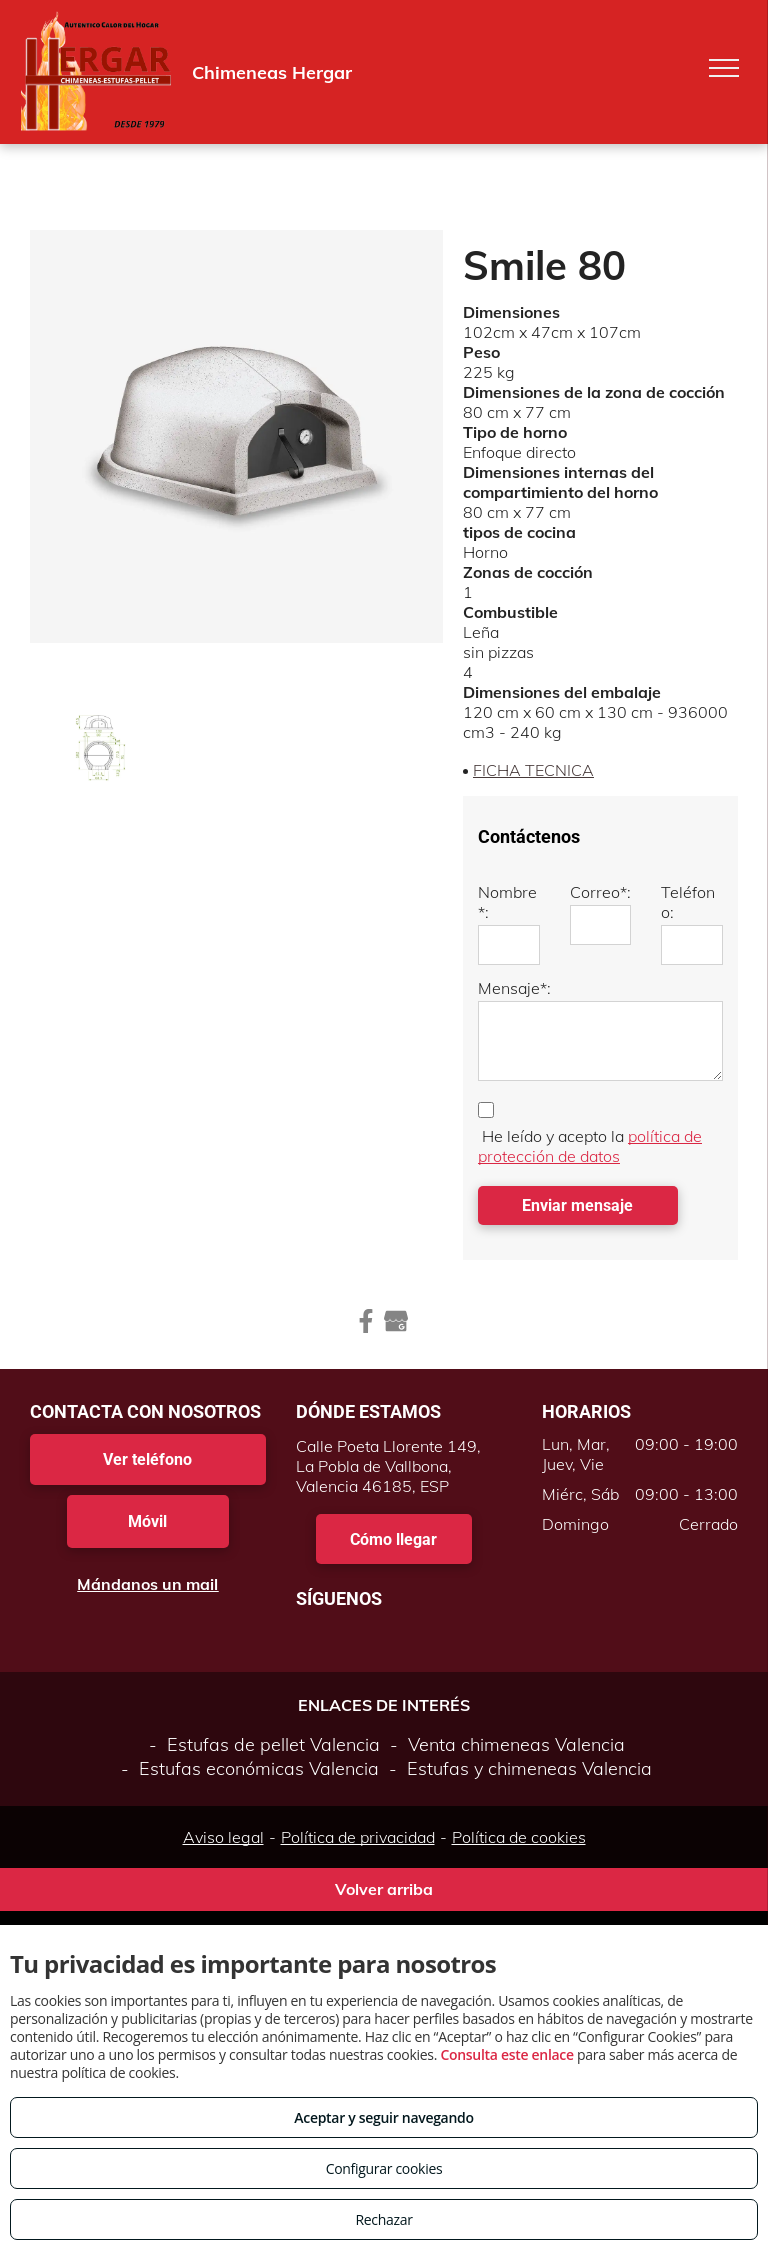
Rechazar (383, 2219)
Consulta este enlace (506, 2054)
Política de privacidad (358, 1837)
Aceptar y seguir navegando (383, 2117)
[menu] (724, 68)
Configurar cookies (384, 2168)
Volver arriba (384, 1889)
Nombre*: (507, 902)
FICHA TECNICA (533, 770)
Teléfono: (688, 902)
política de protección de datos (590, 1146)
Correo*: (600, 892)
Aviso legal (223, 1837)
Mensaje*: (514, 988)
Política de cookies (519, 1837)
